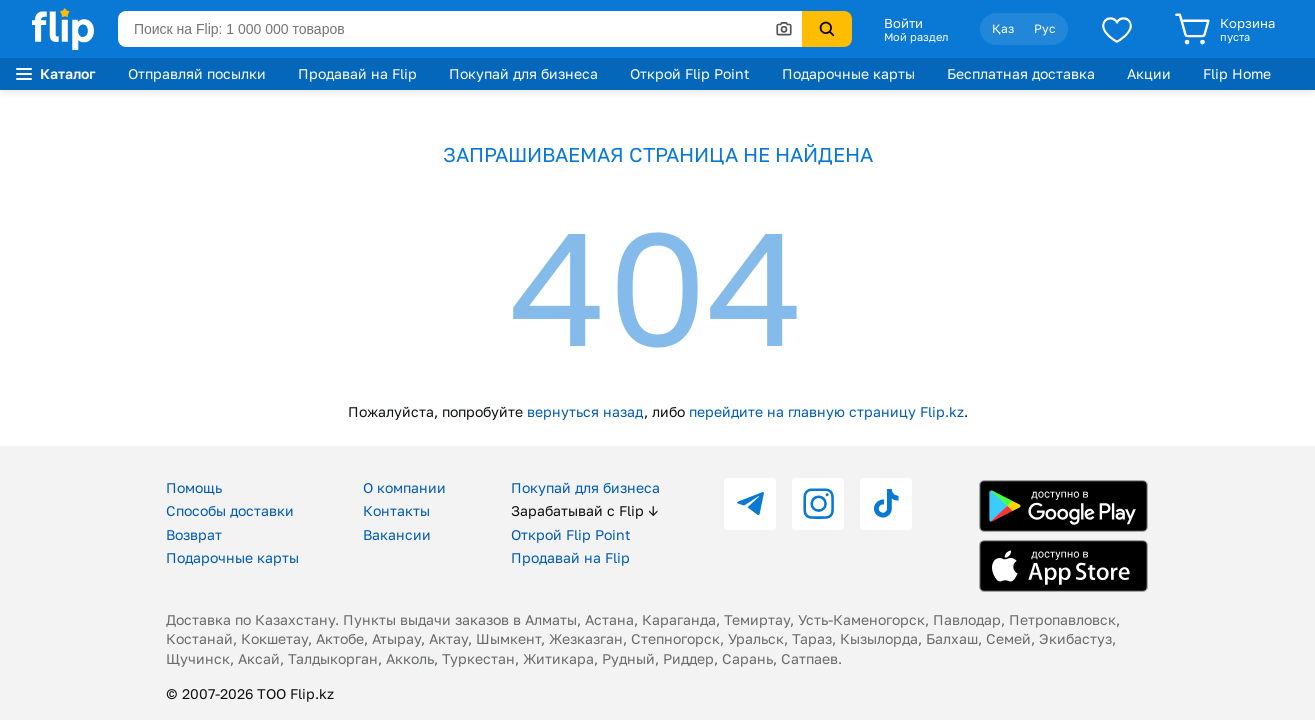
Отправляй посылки (197, 73)
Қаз (1003, 28)
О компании (404, 487)
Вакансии (397, 534)
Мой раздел (916, 37)
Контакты (396, 510)
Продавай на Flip (357, 73)
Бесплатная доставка (1021, 73)
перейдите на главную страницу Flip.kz (826, 411)
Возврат (194, 534)
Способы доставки (230, 510)
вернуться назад (585, 411)
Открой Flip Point (690, 73)
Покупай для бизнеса (523, 73)
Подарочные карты (848, 73)
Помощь (194, 487)
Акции (1149, 73)
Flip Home (1237, 73)
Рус (1045, 28)
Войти (903, 23)
